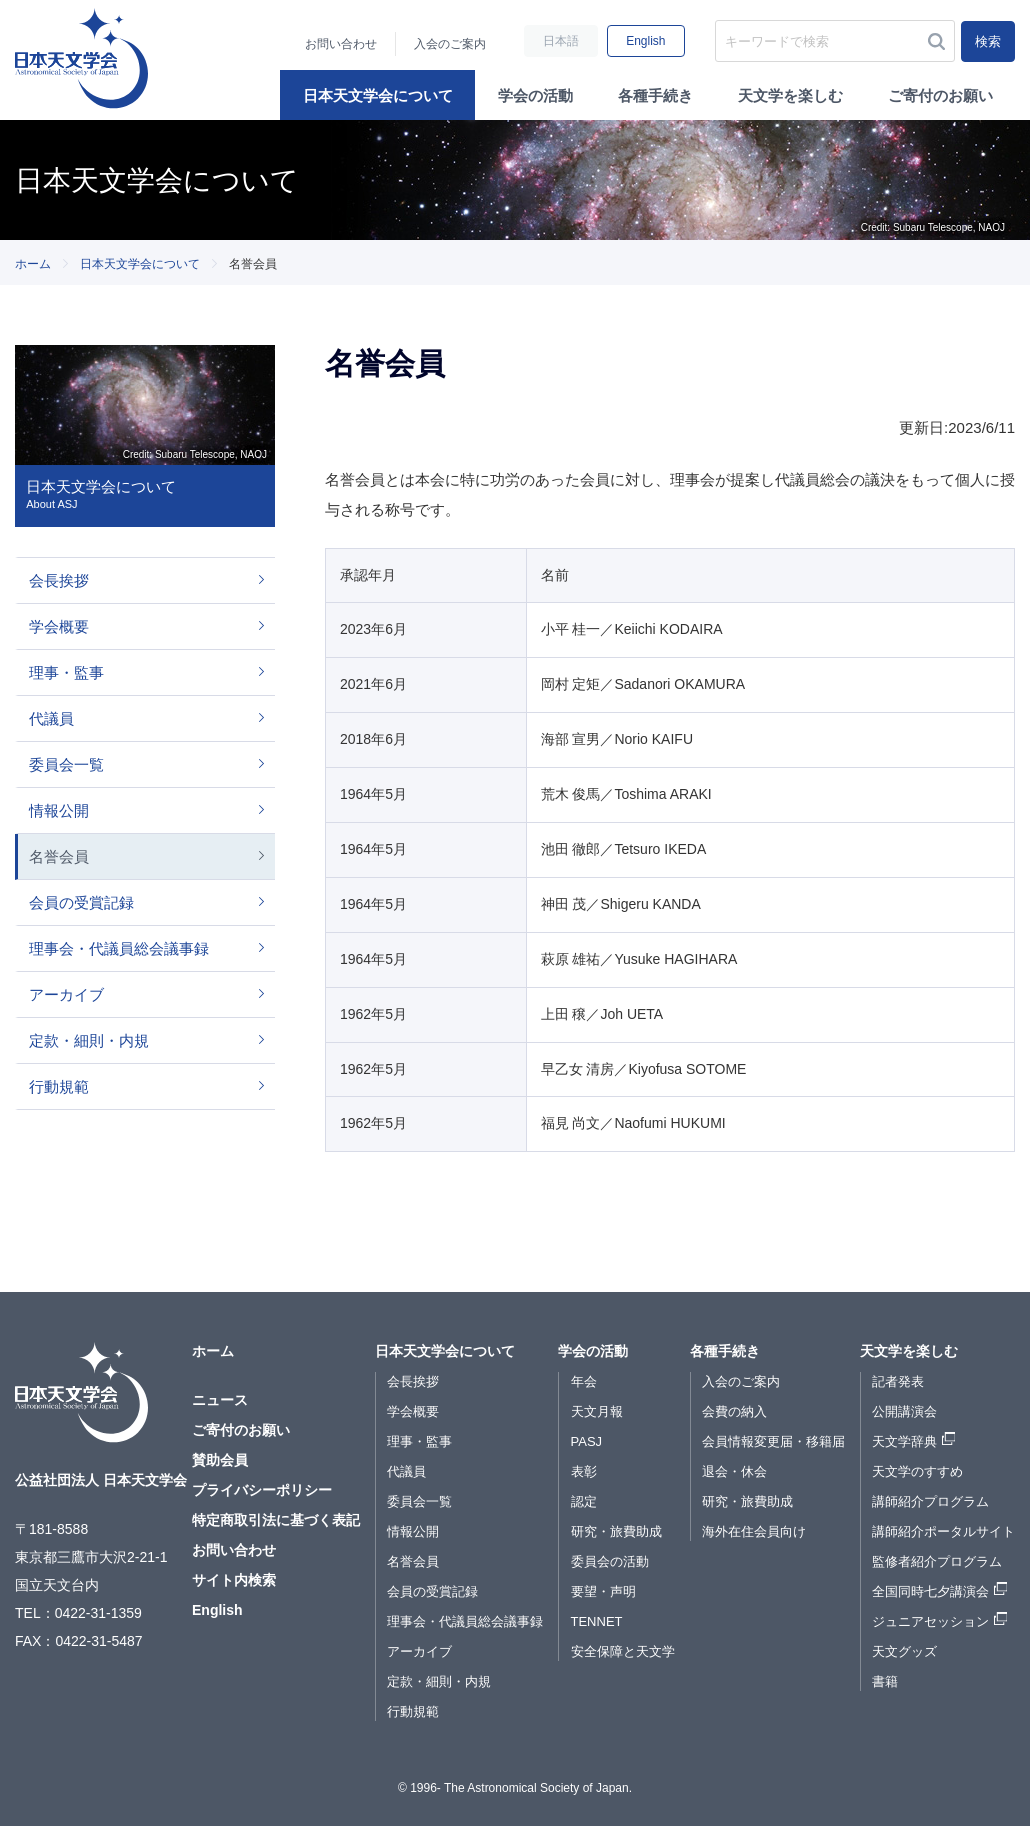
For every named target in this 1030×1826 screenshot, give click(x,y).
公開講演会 (904, 1411)
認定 (584, 1501)
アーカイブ (66, 994)
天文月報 (597, 1411)
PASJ (587, 1441)
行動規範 (59, 1086)
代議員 (51, 718)
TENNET (597, 1621)
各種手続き (655, 95)
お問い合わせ (341, 44)
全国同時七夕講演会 (930, 1591)
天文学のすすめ (917, 1471)
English (645, 41)
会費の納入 (734, 1411)
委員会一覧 (66, 764)
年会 (584, 1381)
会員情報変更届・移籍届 (773, 1441)
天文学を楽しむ (790, 95)
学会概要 (59, 626)
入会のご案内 (450, 44)
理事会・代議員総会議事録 (119, 948)
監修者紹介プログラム (937, 1561)
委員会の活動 (610, 1561)
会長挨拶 (59, 580)
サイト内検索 (234, 1580)
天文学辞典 (904, 1441)
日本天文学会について (378, 95)
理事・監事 (66, 672)
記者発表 (898, 1381)
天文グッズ (904, 1651)
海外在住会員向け (754, 1531)
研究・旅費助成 (616, 1531)
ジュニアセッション (930, 1621)
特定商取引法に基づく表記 (276, 1520)
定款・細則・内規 (89, 1040)
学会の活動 (535, 95)
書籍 (885, 1681)
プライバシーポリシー (262, 1490)
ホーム (33, 264)
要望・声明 (603, 1591)
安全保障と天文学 (623, 1651)
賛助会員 (220, 1460)
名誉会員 (59, 856)
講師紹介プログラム (930, 1501)
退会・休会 (734, 1471)
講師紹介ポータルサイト (943, 1531)
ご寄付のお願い (940, 95)
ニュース (220, 1400)
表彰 (584, 1471)
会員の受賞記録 (81, 902)
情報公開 (59, 810)
